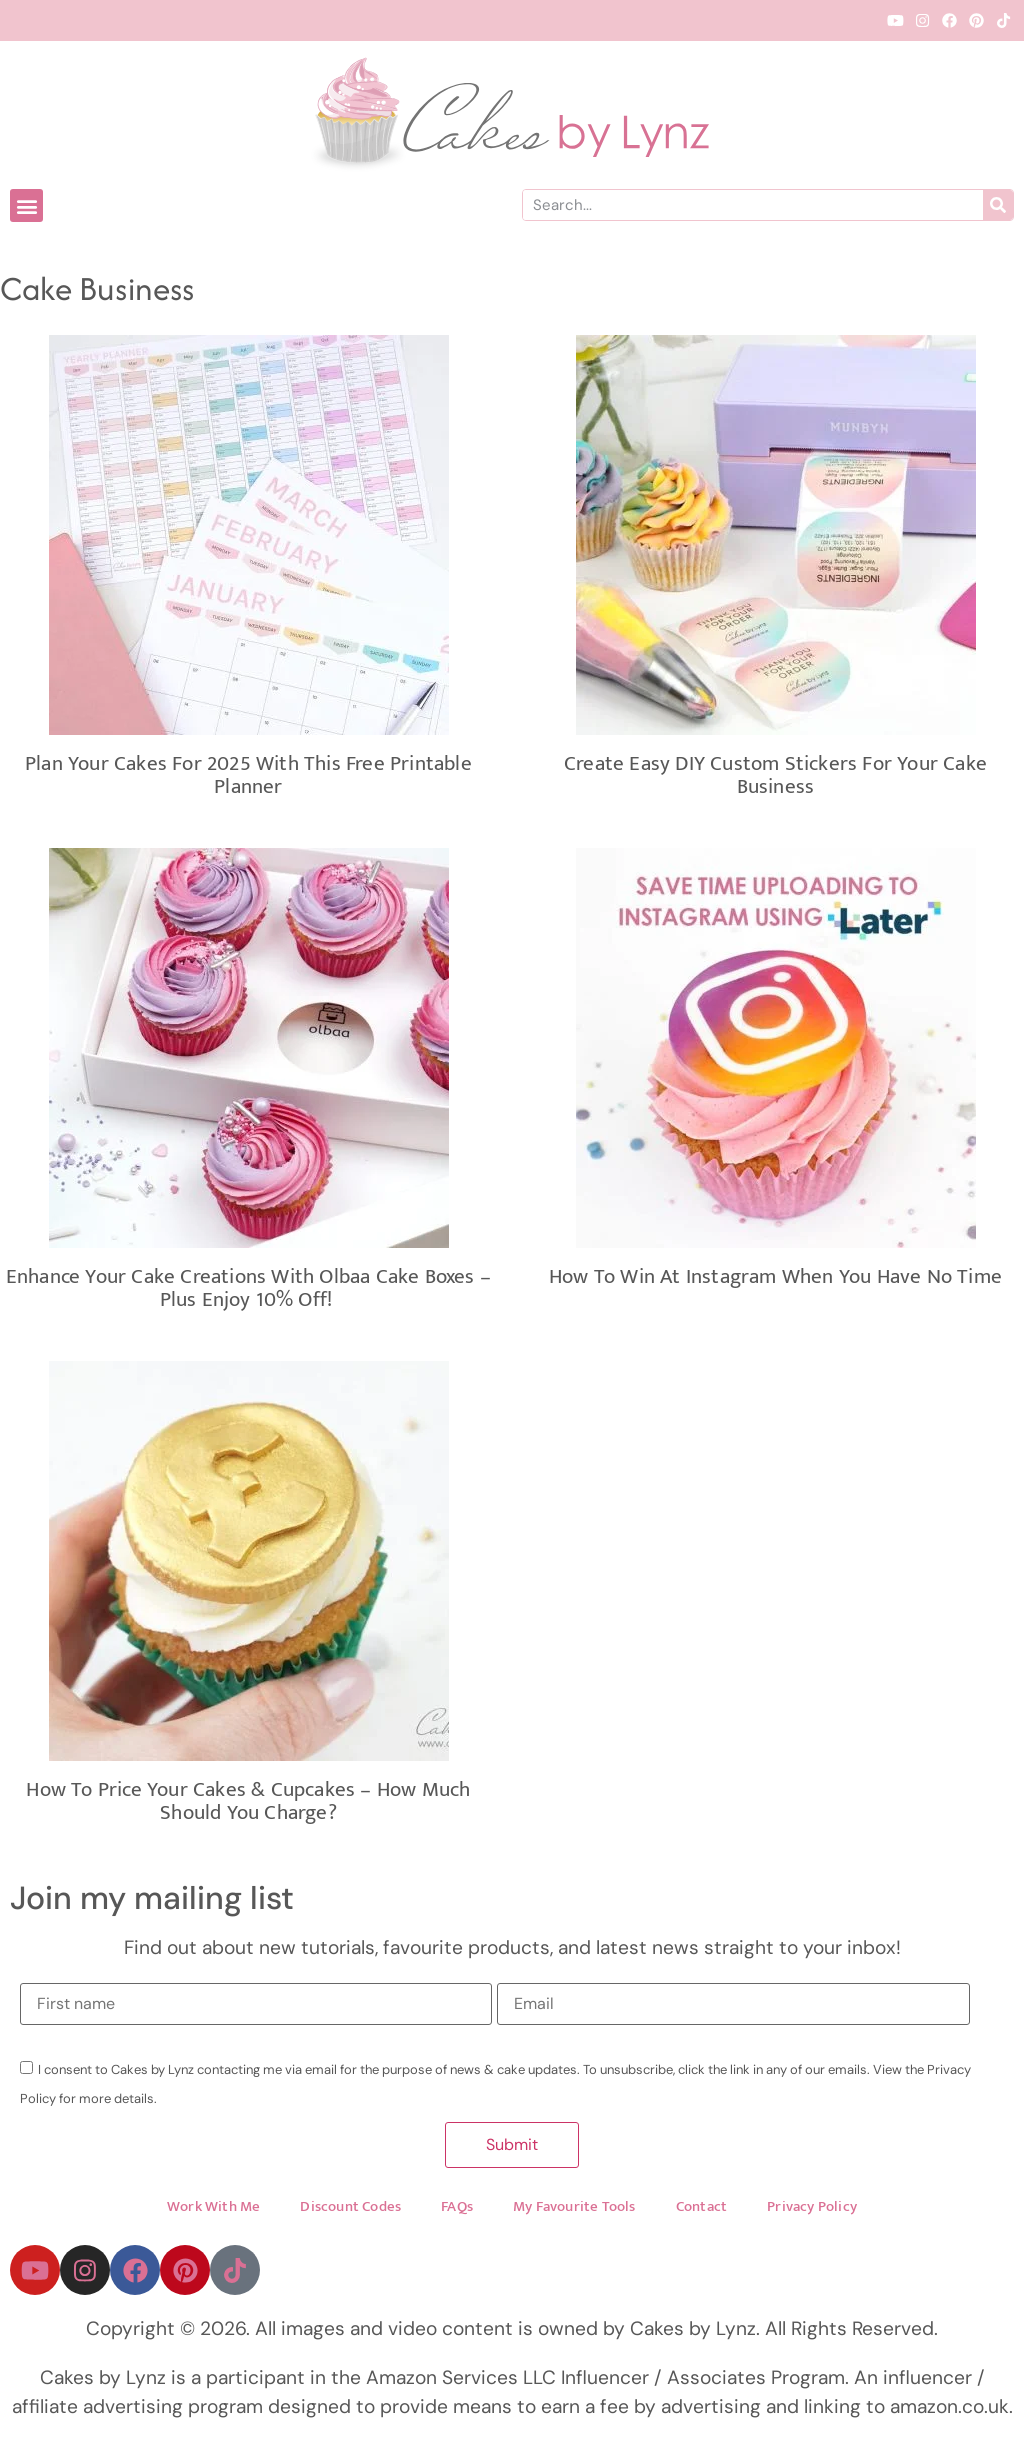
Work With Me (213, 2210)
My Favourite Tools (574, 2210)
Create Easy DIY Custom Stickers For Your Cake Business (775, 775)
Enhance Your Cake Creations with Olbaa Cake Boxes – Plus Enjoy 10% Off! (248, 1288)
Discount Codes (350, 2210)
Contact (701, 2210)
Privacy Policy (812, 2210)
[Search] (998, 205)
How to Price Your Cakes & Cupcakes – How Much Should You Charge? (248, 1801)
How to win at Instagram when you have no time (775, 1276)
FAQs (457, 2210)
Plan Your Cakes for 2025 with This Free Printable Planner (248, 775)
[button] (26, 205)
